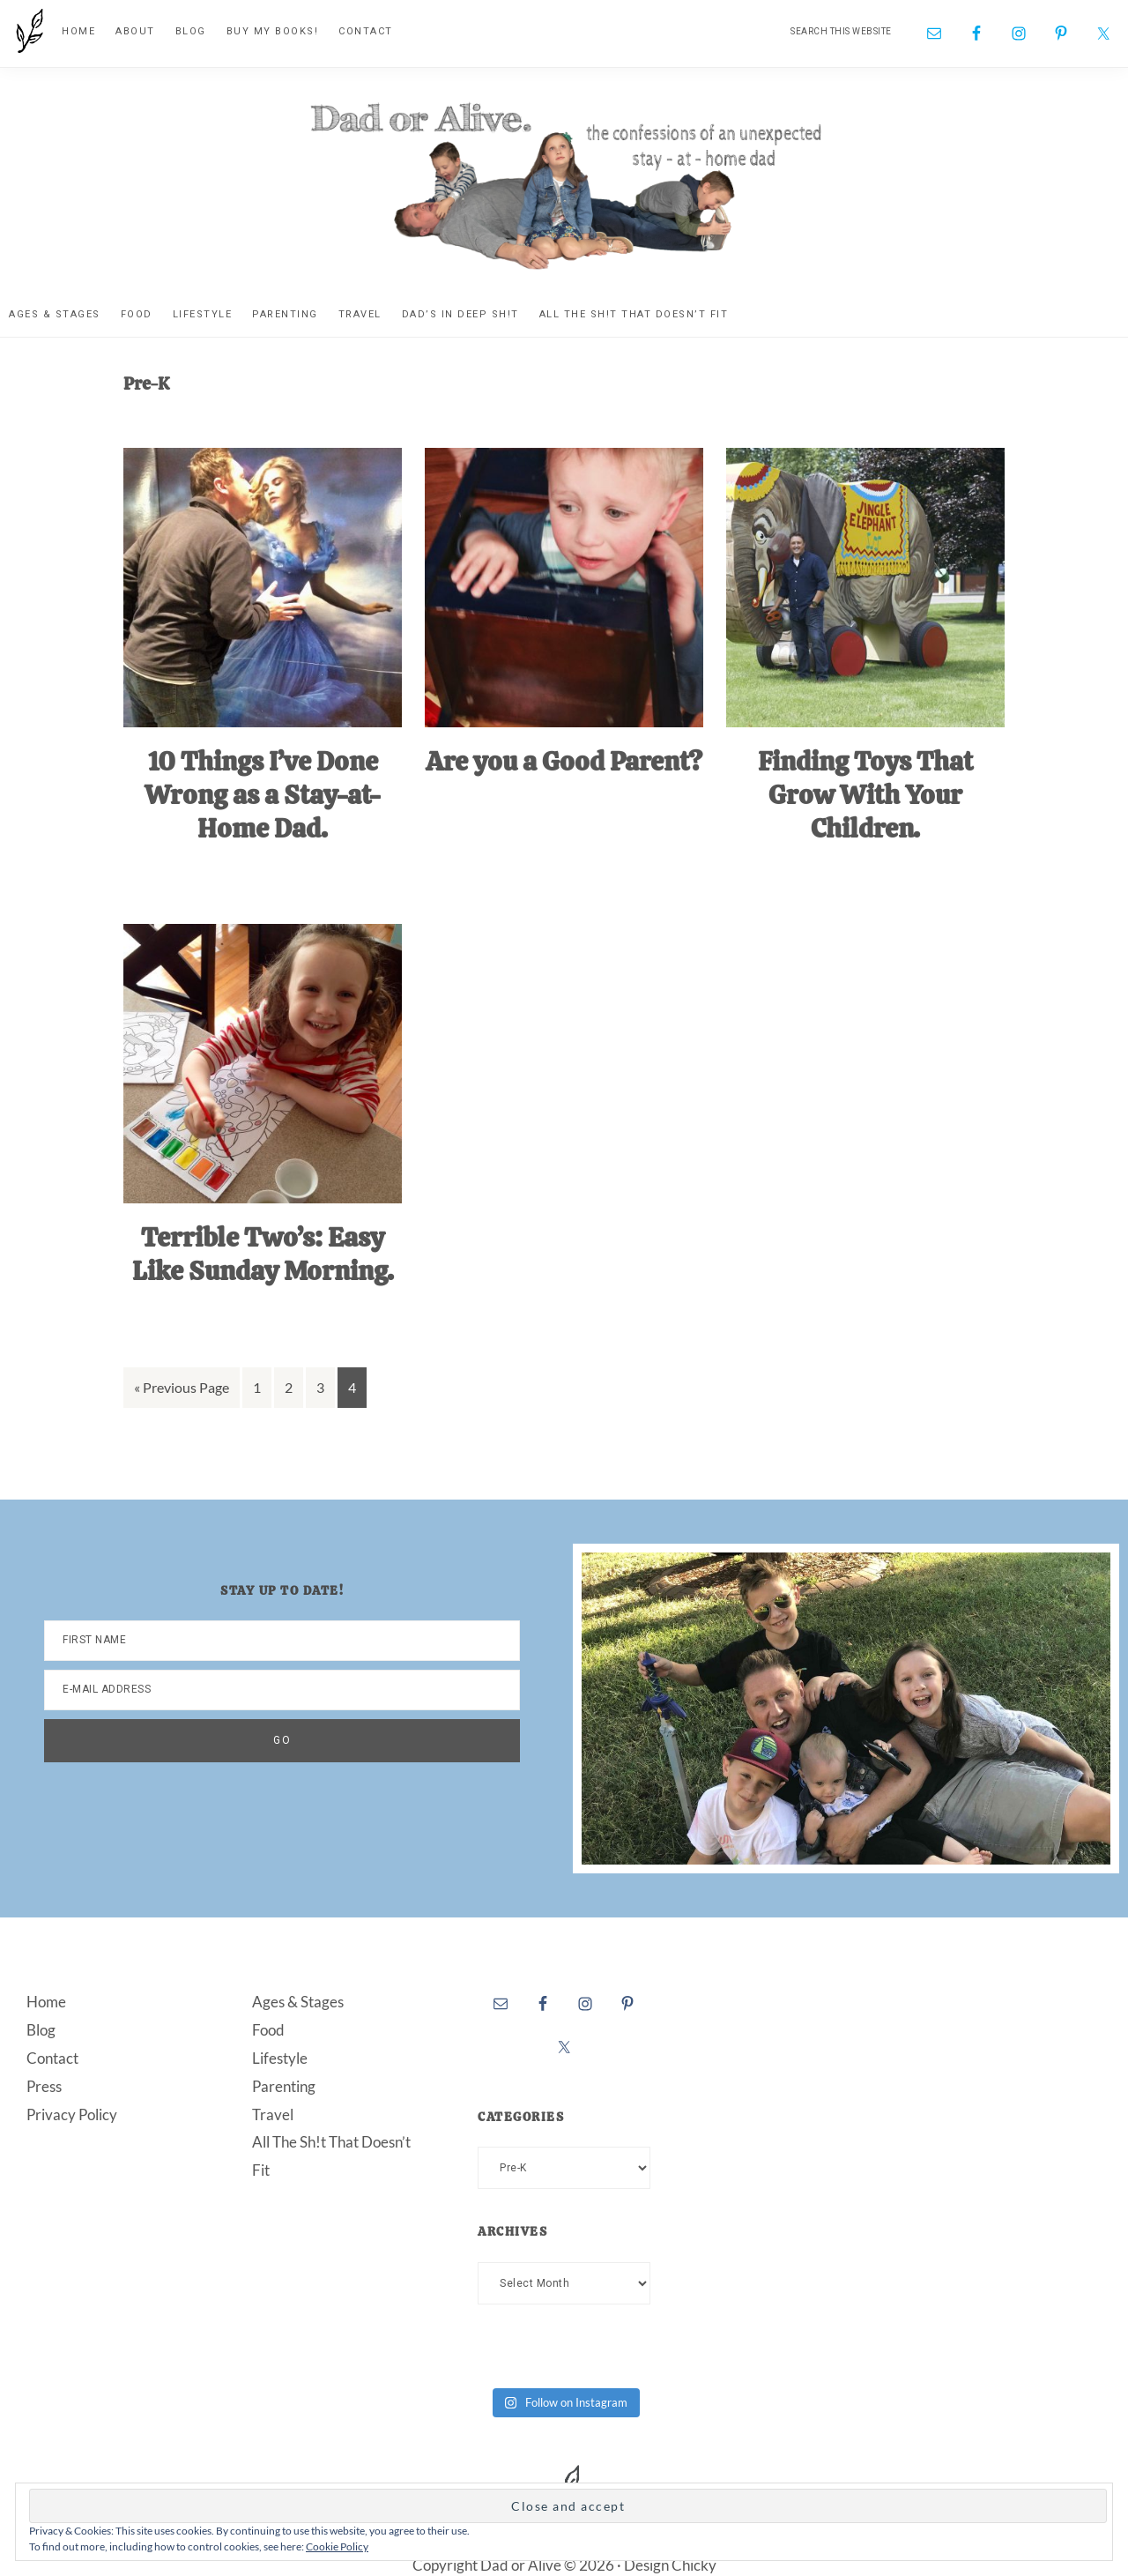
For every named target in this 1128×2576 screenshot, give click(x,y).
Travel (272, 2112)
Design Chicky (670, 2564)
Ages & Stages (298, 2000)
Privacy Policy (71, 2112)
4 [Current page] (357, 1389)
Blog (41, 2028)
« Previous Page (181, 1389)
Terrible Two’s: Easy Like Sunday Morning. (263, 1253)
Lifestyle (280, 2056)
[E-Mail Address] (282, 1688)
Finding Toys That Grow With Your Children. (865, 794)
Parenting (283, 2084)
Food (268, 2028)
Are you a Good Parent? (564, 761)
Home (46, 2000)
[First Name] (282, 1639)
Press (44, 2084)
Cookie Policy (337, 2546)
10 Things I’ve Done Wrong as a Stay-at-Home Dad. (263, 794)
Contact (52, 2056)
